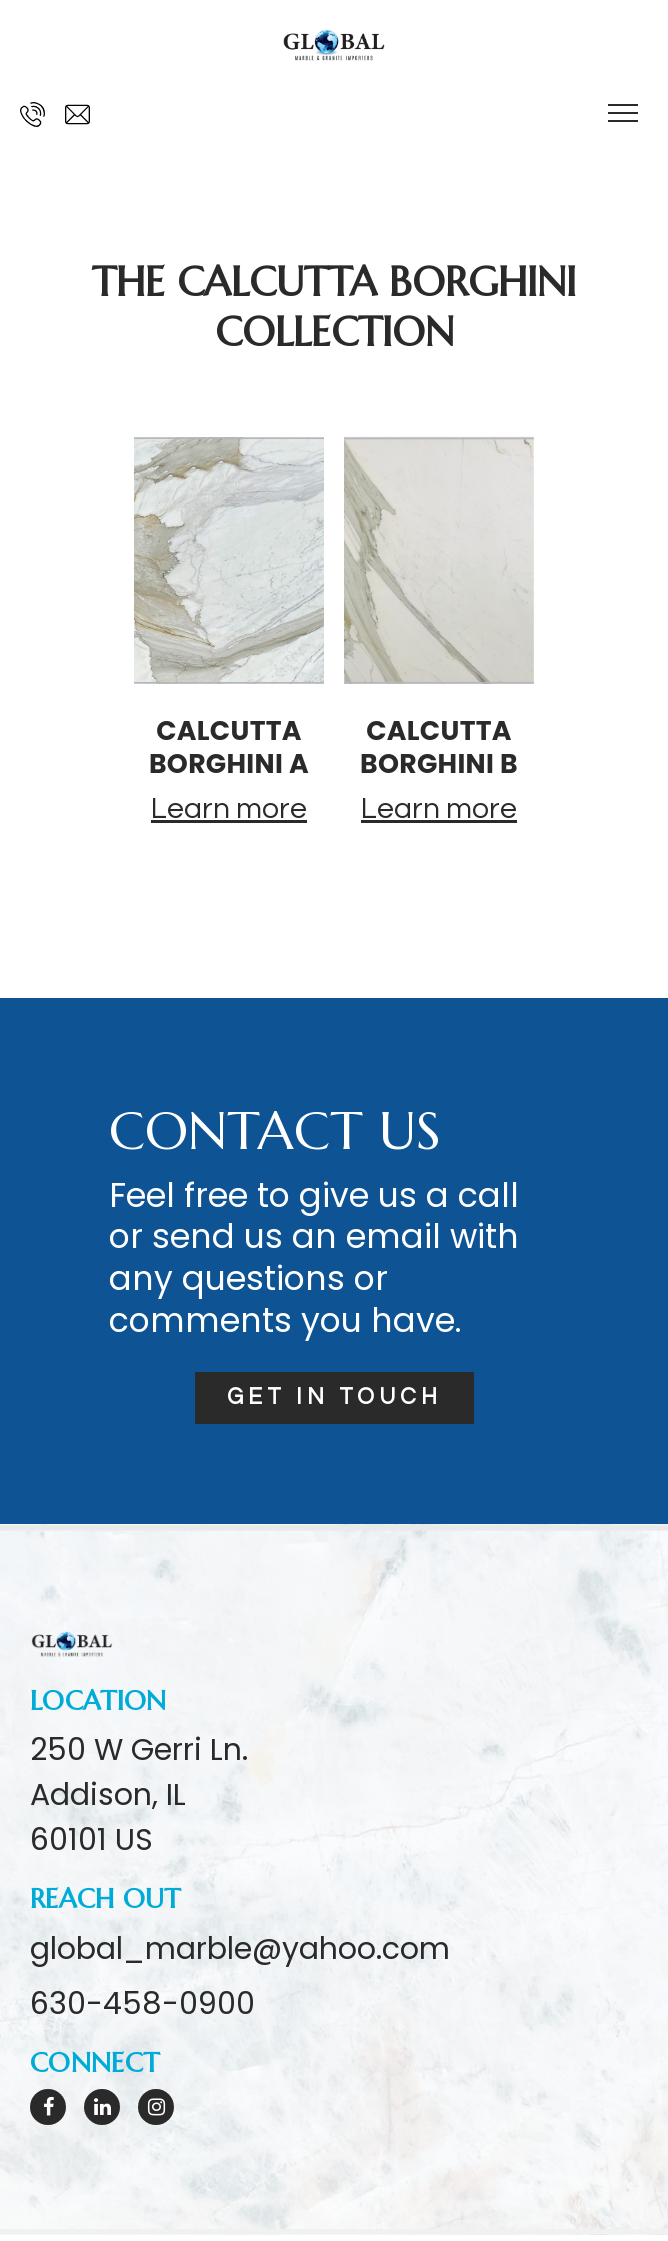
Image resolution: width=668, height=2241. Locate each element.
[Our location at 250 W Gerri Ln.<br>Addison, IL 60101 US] (139, 1800)
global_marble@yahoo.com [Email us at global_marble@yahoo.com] (240, 1953)
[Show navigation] (623, 115)
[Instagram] (156, 2113)
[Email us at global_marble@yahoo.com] (77, 114)
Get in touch (334, 1401)
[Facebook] (48, 2113)
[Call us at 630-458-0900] (32, 114)
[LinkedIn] (102, 2113)
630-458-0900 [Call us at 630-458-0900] (142, 2009)
